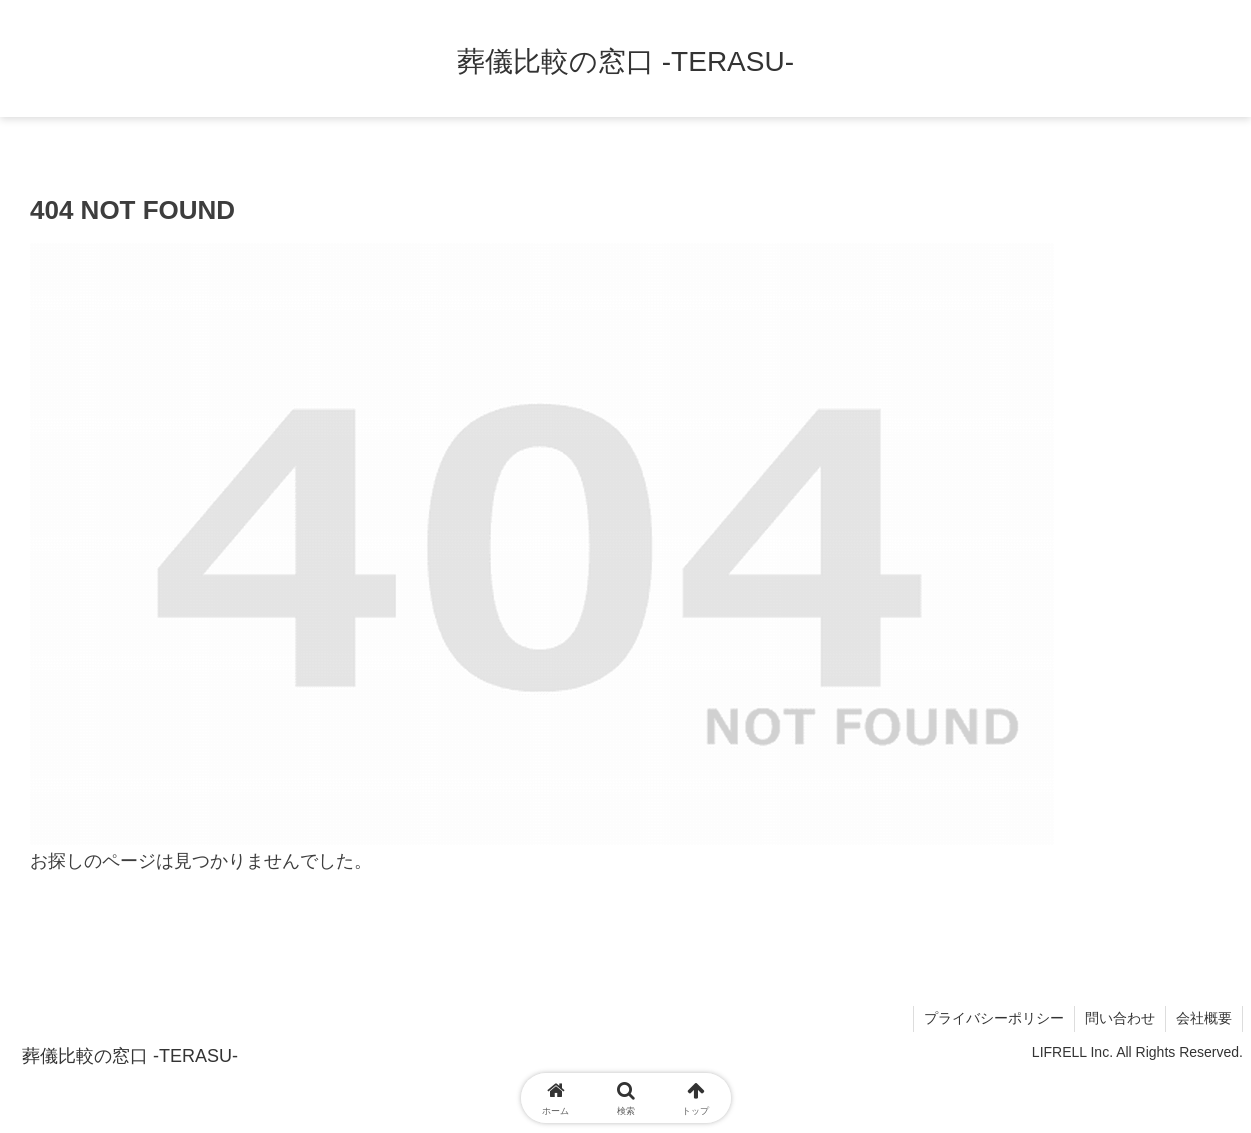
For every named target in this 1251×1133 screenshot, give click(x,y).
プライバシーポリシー (994, 1018)
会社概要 (1204, 1018)
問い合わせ (1120, 1018)
